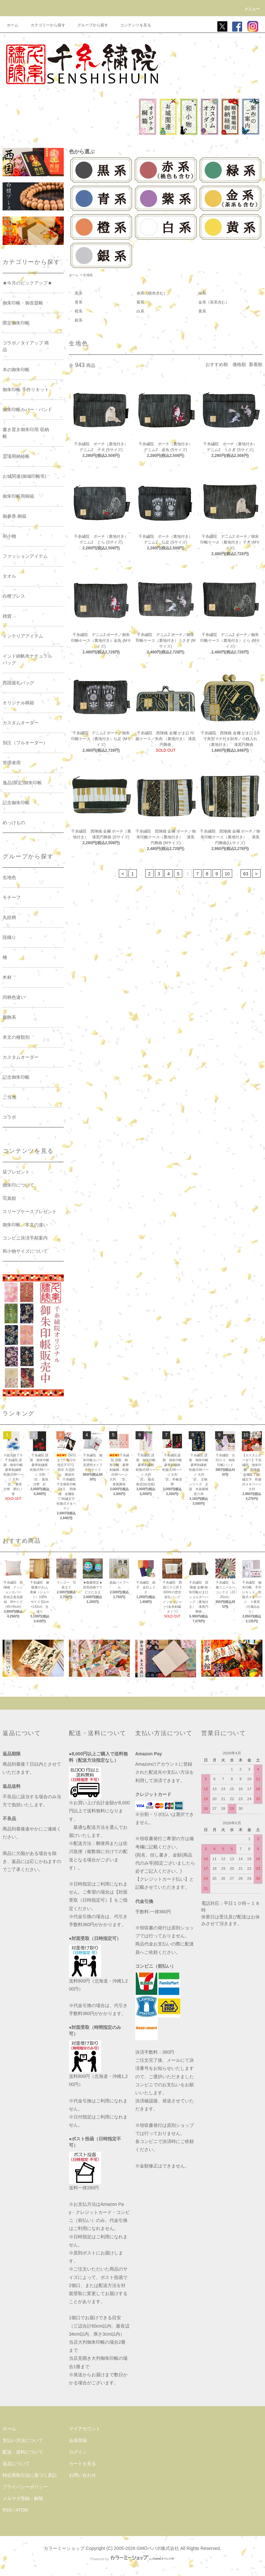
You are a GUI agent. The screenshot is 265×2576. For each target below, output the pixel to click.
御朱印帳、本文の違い (25, 1224)
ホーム (12, 25)
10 (227, 873)
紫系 (140, 302)
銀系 (78, 320)
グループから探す (89, 25)
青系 (78, 302)
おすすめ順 (216, 364)
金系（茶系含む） (213, 302)
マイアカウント (84, 2428)
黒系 (78, 293)
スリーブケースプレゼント (30, 1211)
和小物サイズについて (25, 1251)
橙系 (78, 311)
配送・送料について (23, 2452)
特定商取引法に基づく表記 (30, 2475)
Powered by (132, 2559)
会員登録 (78, 2440)
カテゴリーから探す (44, 25)
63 (245, 873)
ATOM (21, 2510)
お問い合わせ (82, 2475)
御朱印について (18, 1185)
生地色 (88, 275)
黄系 (202, 311)
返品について (16, 2463)
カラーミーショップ (64, 2548)
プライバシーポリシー (25, 2486)
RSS (7, 2510)
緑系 (202, 293)
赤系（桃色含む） (152, 293)
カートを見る (82, 2463)
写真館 (9, 1198)
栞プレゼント (16, 1171)
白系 (140, 311)
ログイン (78, 2452)
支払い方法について (23, 2440)
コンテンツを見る (131, 25)
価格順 (239, 364)
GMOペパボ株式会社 (158, 2548)
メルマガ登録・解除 (23, 2498)
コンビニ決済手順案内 (25, 1237)
